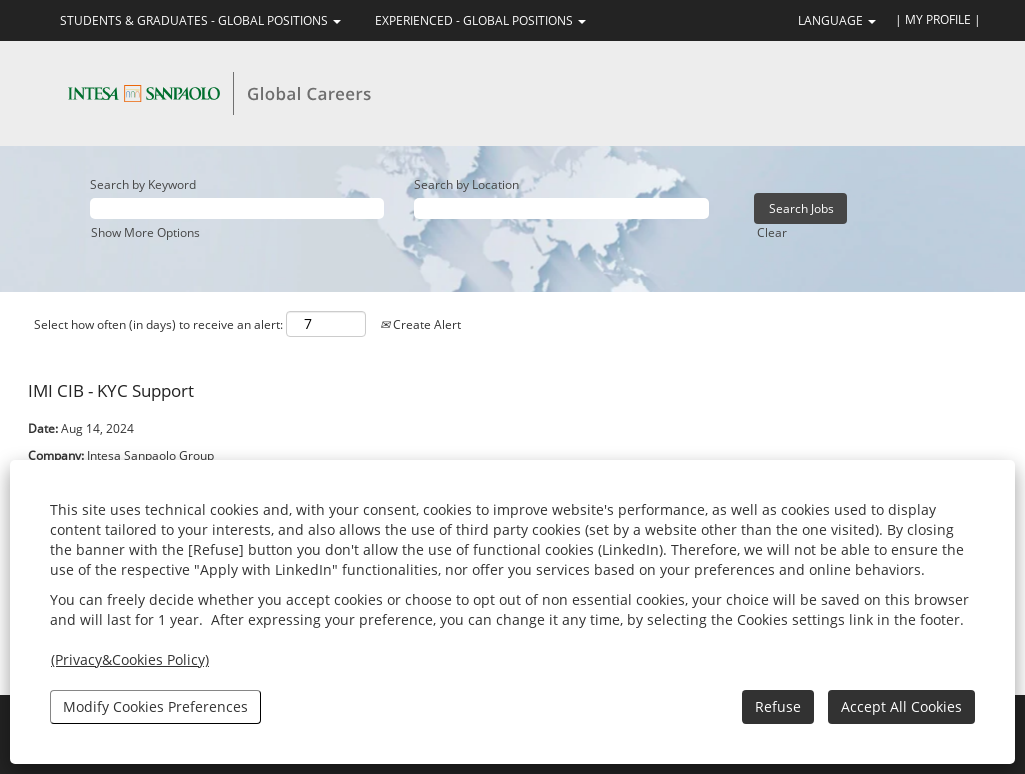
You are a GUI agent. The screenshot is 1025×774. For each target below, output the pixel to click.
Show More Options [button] (145, 232)
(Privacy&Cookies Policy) (130, 659)
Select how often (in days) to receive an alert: (158, 324)
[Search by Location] (561, 208)
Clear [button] (772, 232)
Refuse (778, 706)
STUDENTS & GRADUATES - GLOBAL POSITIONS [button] (200, 20)
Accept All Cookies (901, 706)
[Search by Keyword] (237, 208)
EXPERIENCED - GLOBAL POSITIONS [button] (480, 20)
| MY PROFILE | (938, 19)
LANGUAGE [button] (837, 20)
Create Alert (420, 324)
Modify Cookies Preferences (155, 706)
